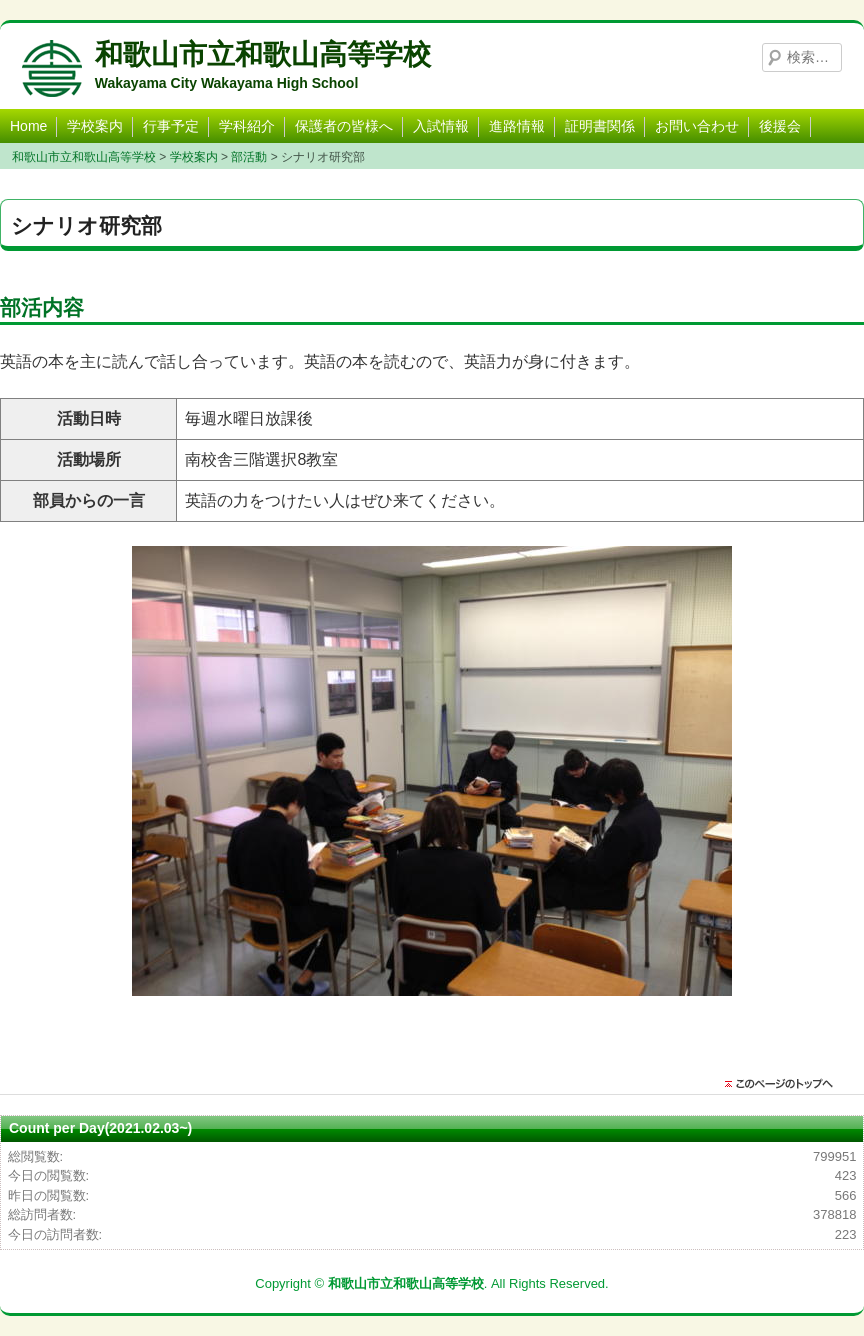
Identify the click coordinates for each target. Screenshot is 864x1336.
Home (28, 126)
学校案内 (95, 126)
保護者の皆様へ (344, 126)
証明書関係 (600, 126)
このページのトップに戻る (784, 1084)
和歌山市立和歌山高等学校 (263, 54)
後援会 (780, 126)
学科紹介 (247, 126)
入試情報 (441, 126)
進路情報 (517, 126)
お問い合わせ (697, 126)
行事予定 (171, 126)
